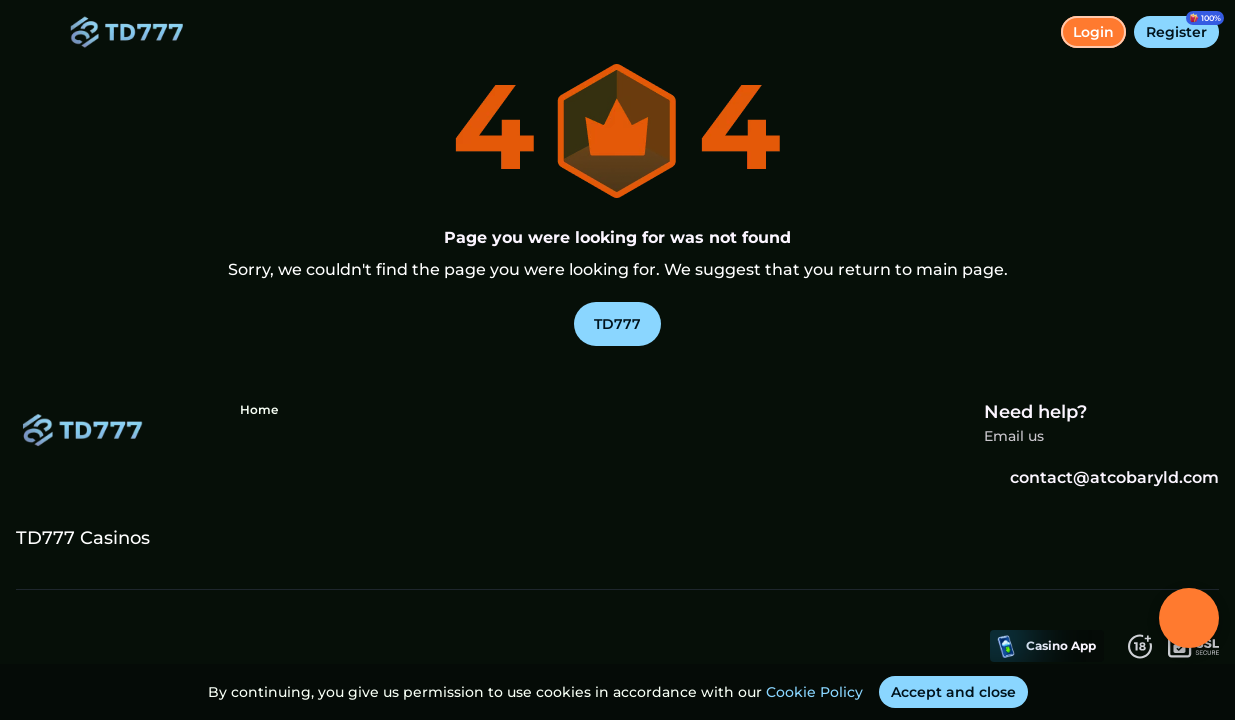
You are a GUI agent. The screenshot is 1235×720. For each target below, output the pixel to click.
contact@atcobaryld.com (1101, 477)
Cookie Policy (814, 692)
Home (259, 409)
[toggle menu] (32, 32)
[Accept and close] (953, 692)
